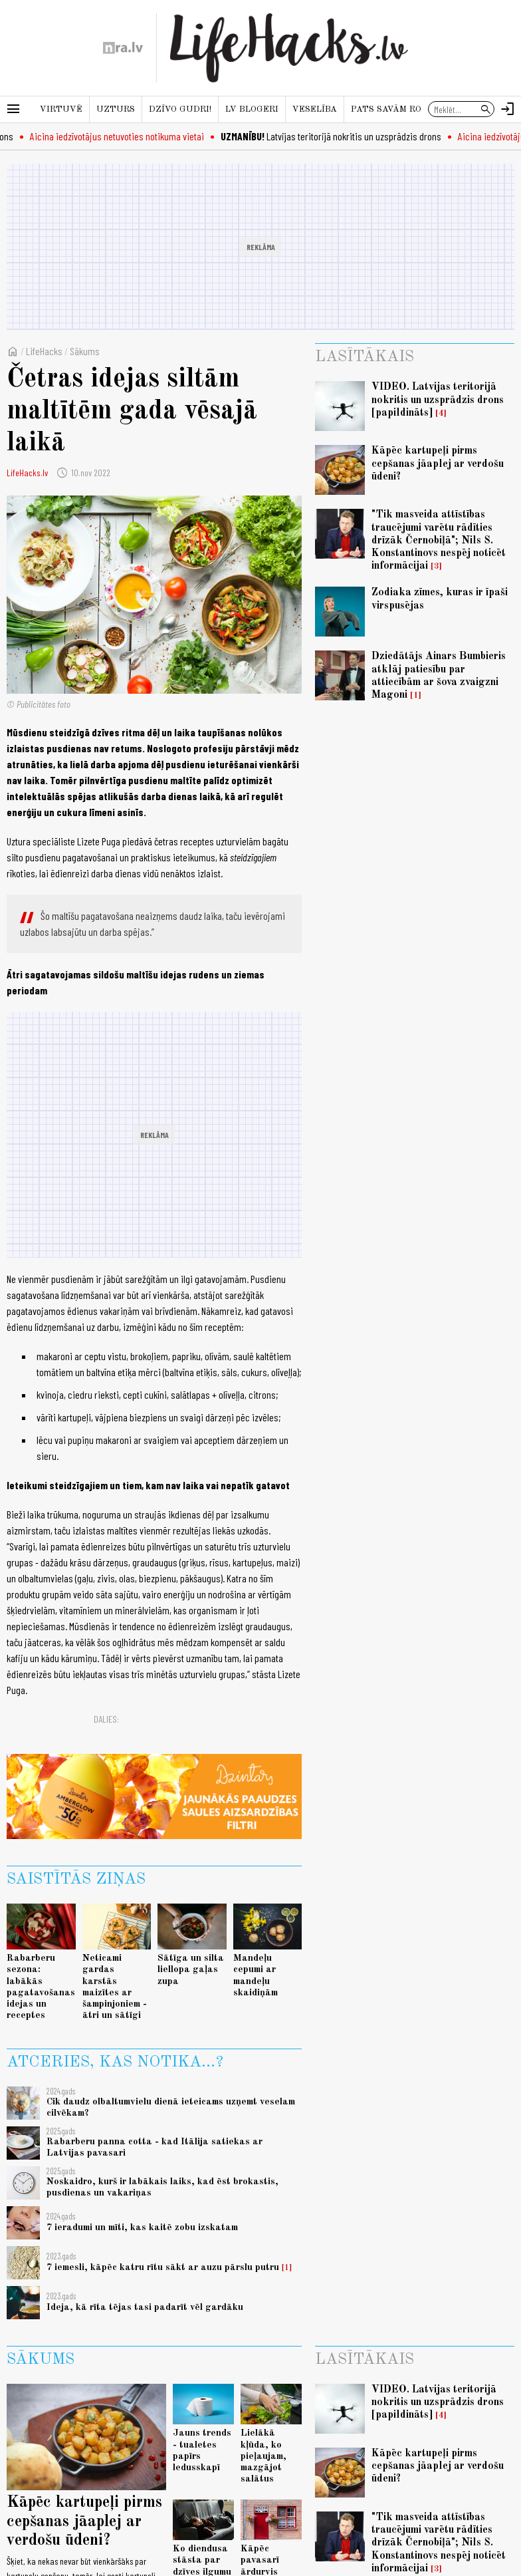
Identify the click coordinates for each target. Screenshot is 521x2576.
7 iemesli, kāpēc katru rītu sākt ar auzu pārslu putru (163, 2267)
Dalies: (106, 1719)
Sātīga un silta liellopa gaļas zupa (190, 1969)
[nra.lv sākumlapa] (123, 48)
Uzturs (115, 109)
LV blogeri (251, 109)
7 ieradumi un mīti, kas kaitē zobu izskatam (142, 2227)
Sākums (85, 351)
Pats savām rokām (396, 109)
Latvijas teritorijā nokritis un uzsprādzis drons (337, 136)
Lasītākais (364, 357)
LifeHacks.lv (27, 472)
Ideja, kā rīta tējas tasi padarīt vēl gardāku (145, 2307)
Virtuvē (61, 109)
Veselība (314, 109)
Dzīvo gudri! (180, 109)
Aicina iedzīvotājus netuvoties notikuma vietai (124, 136)
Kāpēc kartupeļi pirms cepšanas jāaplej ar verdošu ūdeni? (437, 464)
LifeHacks (44, 351)
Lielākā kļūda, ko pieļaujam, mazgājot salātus (263, 2456)
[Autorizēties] (507, 109)
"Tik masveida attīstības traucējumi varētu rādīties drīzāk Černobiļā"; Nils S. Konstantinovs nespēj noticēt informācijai (438, 540)
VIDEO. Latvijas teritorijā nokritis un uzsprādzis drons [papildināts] (437, 400)
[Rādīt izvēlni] (13, 109)
